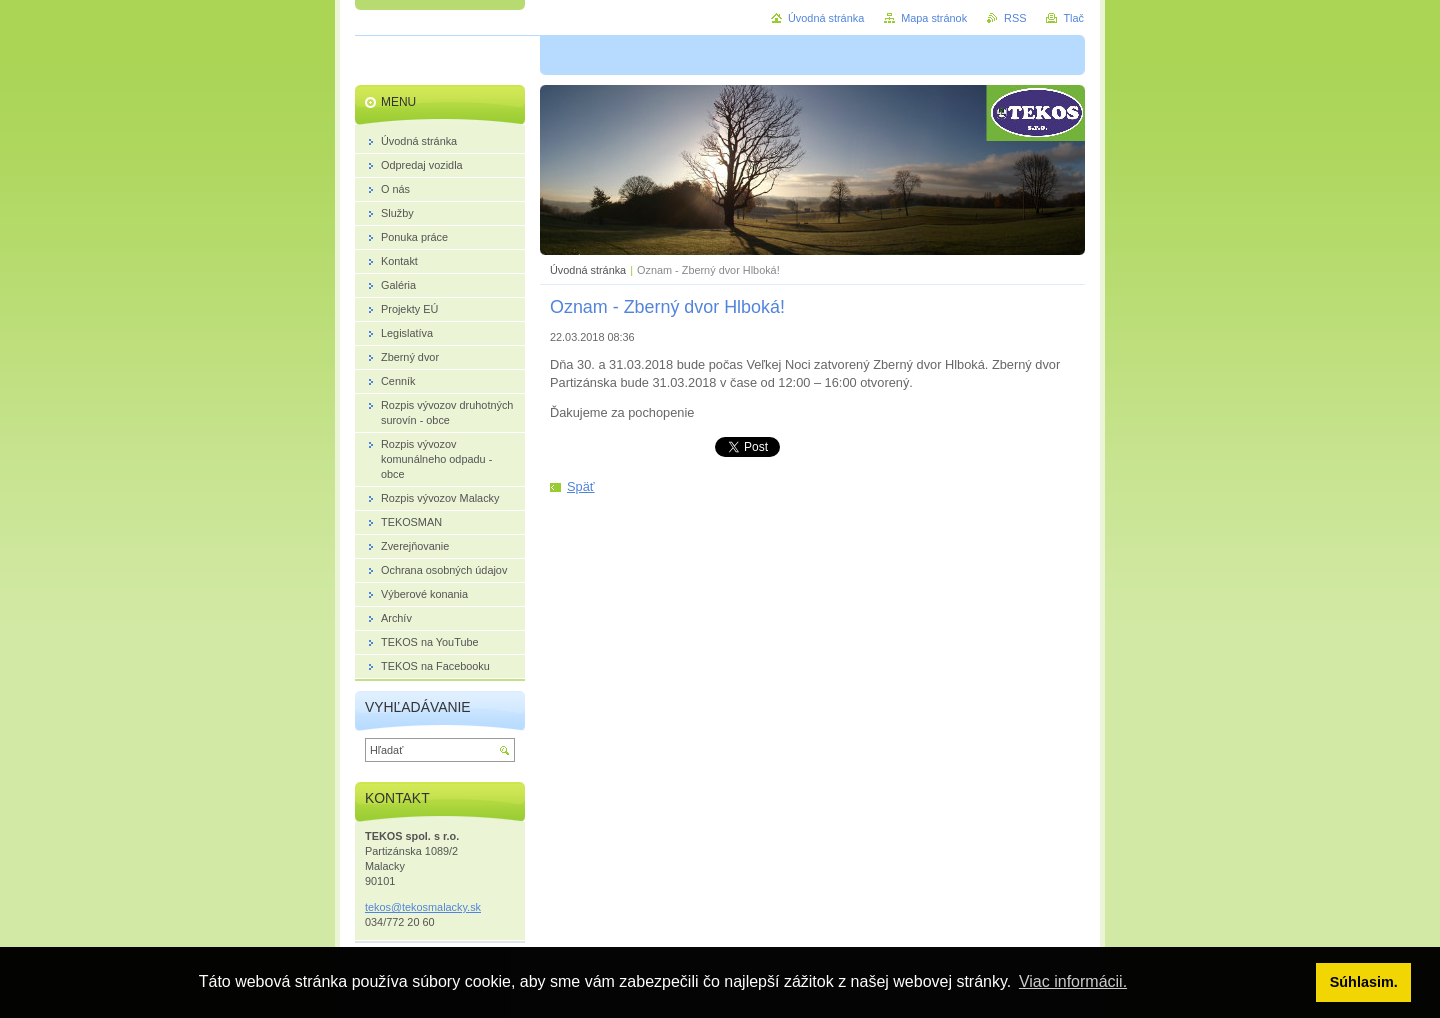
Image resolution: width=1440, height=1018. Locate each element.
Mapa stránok (934, 18)
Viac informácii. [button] (1073, 981)
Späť (581, 486)
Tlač (1073, 18)
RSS (1015, 18)
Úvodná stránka (588, 270)
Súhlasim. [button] (1364, 982)
